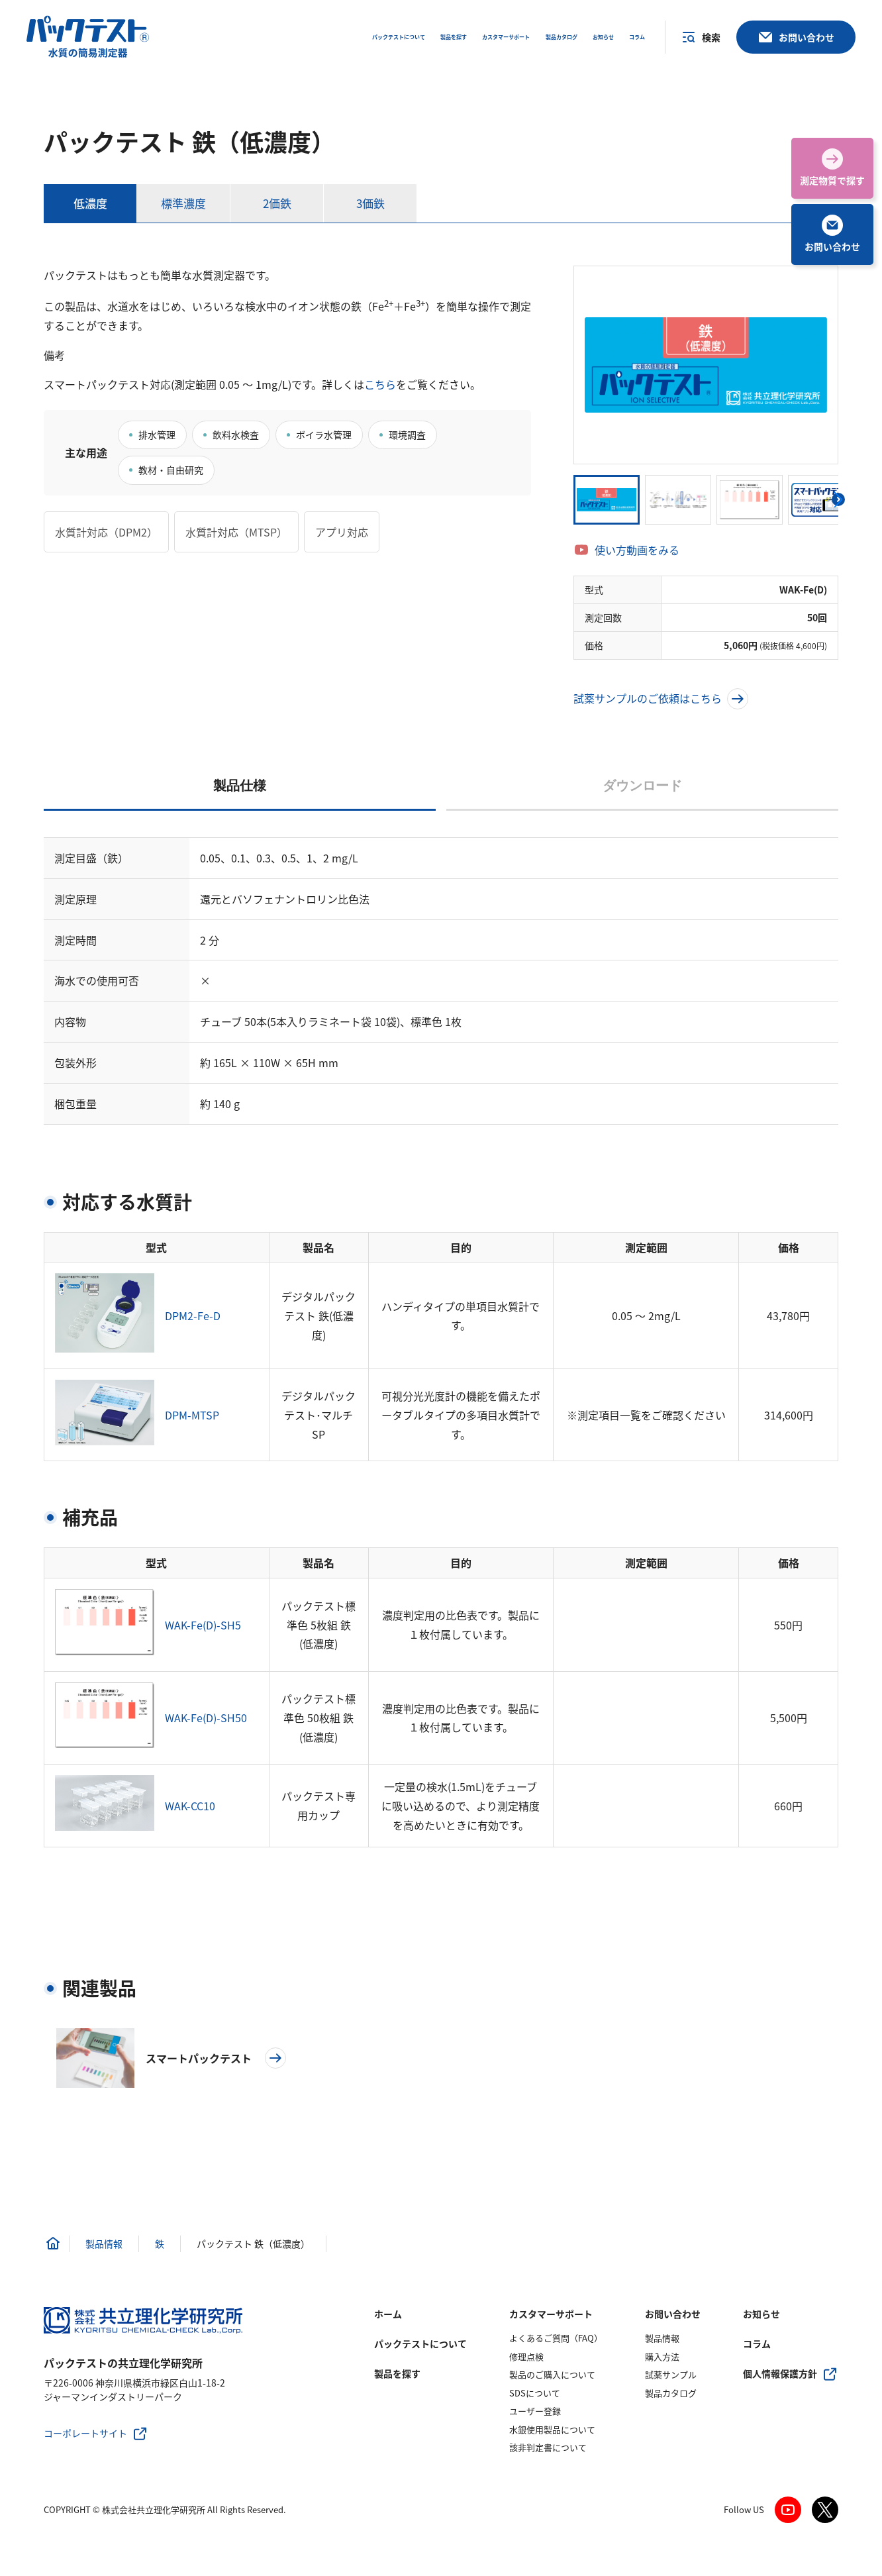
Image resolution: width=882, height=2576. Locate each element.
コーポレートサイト (85, 2433)
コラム (757, 2343)
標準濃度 (183, 203)
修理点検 (526, 2356)
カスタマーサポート (551, 2313)
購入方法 (662, 2356)
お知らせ (761, 2313)
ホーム (388, 2313)
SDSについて (534, 2393)
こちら (380, 384)
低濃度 (90, 203)
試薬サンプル (671, 2374)
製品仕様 (239, 785)
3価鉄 (370, 203)
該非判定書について (548, 2447)
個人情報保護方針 (780, 2373)
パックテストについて (420, 2343)
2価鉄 (277, 203)
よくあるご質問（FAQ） (556, 2338)
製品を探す (397, 2373)
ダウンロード (642, 785)
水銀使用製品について (552, 2429)
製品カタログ (671, 2393)
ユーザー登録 (535, 2410)
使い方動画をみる (637, 550)
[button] (838, 499)
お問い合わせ (673, 2313)
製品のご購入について (552, 2374)
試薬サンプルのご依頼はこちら (660, 698)
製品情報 (662, 2338)
